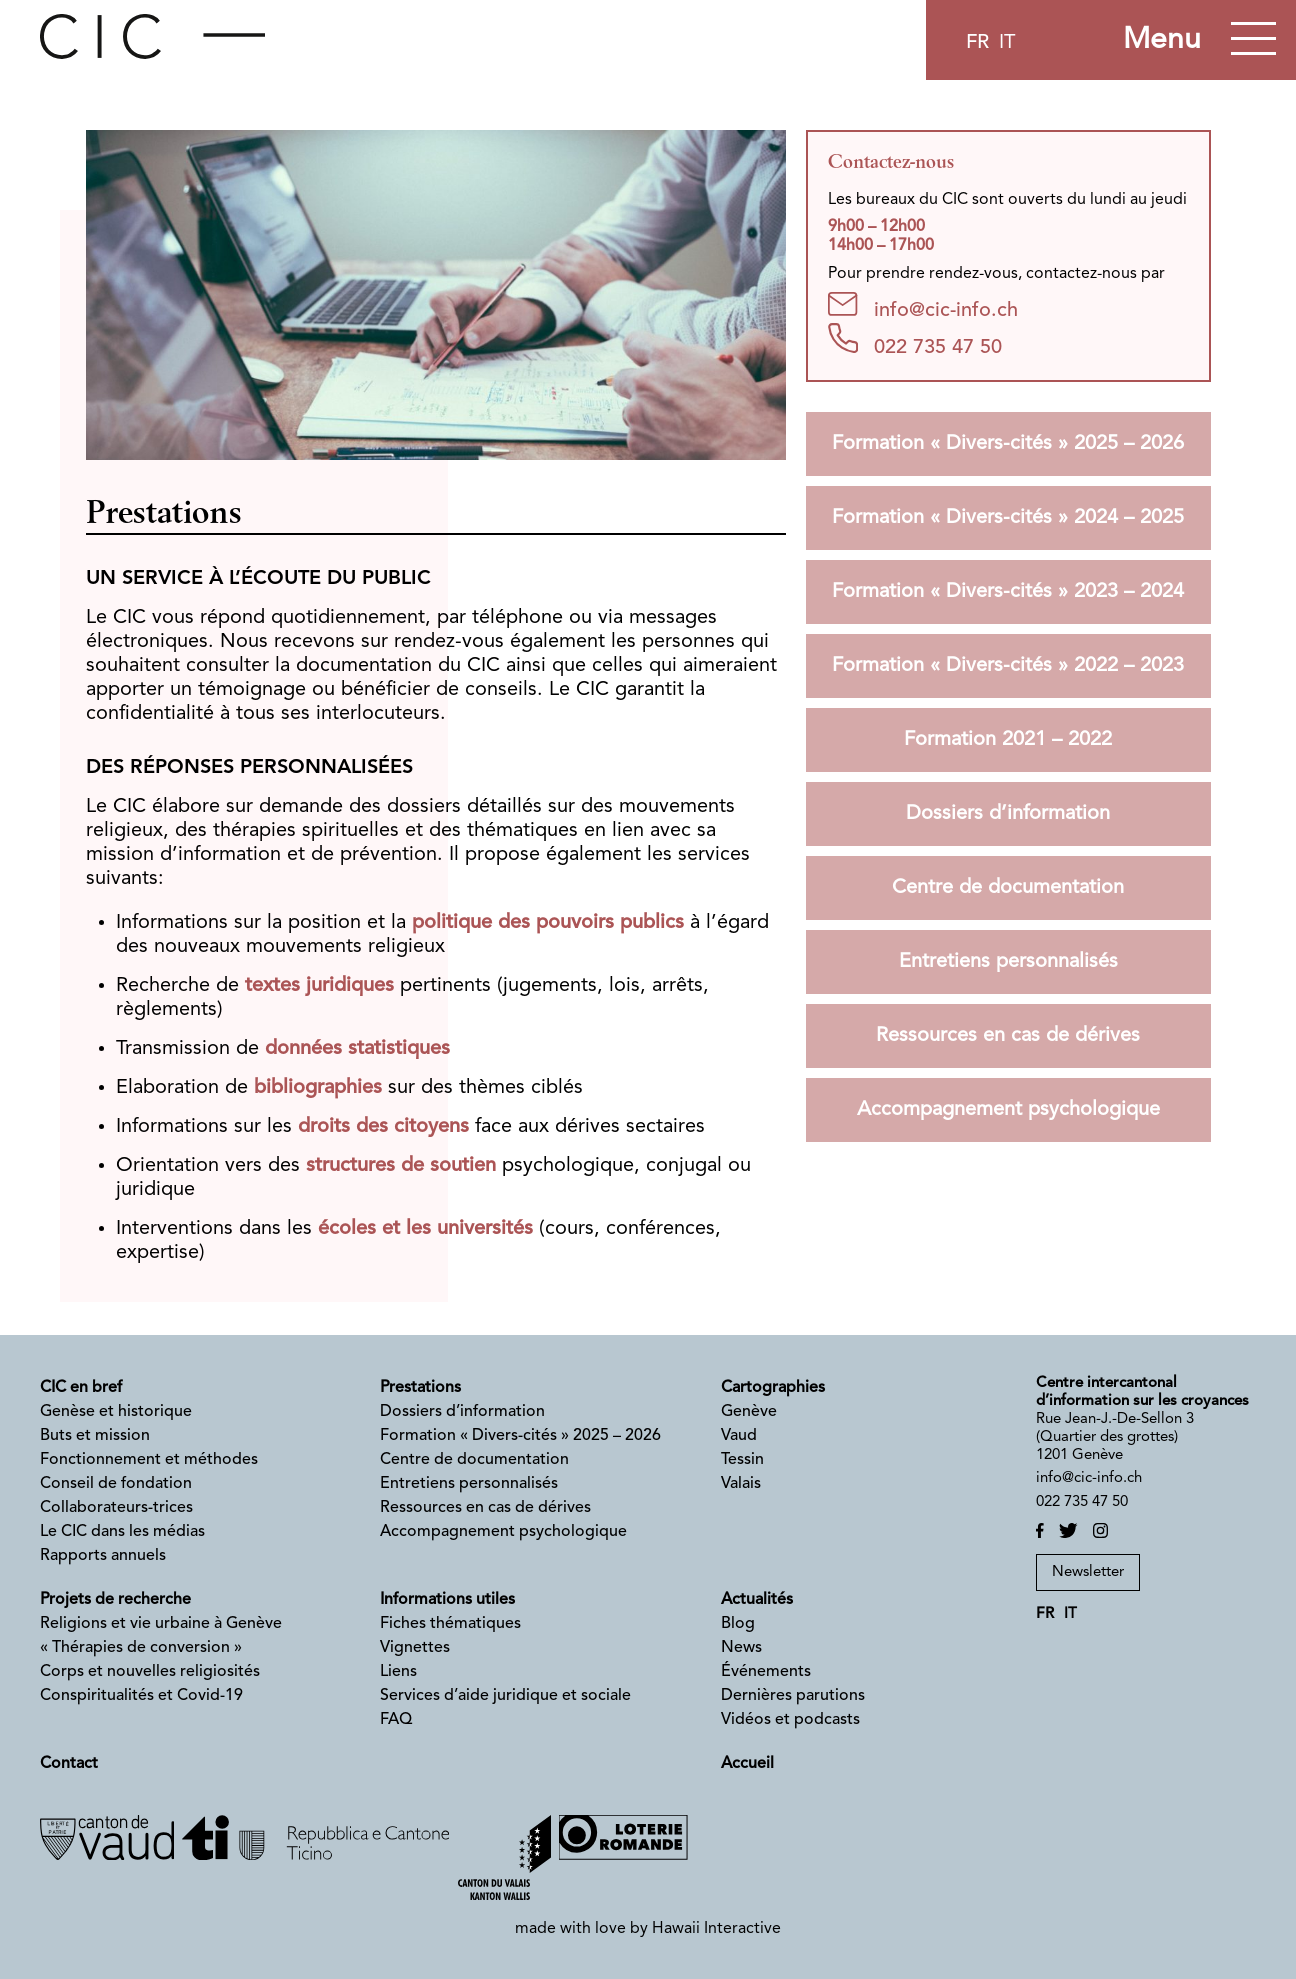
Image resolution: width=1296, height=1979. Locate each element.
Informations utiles (447, 1600)
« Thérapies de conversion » (141, 1648)
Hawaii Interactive (716, 1929)
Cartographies (773, 1388)
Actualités (757, 1600)
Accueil (747, 1764)
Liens (398, 1672)
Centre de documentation (1008, 888)
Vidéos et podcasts (790, 1720)
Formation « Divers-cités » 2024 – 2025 (1008, 518)
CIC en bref (81, 1388)
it (1007, 43)
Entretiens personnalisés (1008, 962)
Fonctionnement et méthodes (149, 1460)
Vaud (739, 1436)
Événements (766, 1672)
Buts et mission (95, 1436)
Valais (741, 1484)
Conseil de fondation (116, 1484)
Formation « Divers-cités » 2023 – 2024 (1008, 592)
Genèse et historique (116, 1412)
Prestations (420, 1388)
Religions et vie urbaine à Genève (161, 1624)
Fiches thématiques (450, 1624)
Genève (749, 1412)
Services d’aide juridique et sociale (505, 1696)
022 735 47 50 (915, 340)
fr (977, 43)
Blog (738, 1624)
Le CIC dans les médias (122, 1532)
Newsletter (1088, 1572)
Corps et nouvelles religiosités (150, 1672)
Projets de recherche (115, 1600)
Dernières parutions (793, 1696)
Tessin (742, 1460)
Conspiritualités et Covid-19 (141, 1696)
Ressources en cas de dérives (1008, 1036)
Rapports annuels (103, 1556)
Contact (69, 1764)
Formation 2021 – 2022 (1008, 740)
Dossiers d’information (1008, 814)
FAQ (396, 1720)
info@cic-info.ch (923, 306)
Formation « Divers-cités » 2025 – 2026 (1008, 444)
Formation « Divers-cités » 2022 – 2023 (1008, 666)
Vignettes (415, 1648)
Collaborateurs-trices (116, 1508)
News (741, 1648)
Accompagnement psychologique (1008, 1110)
